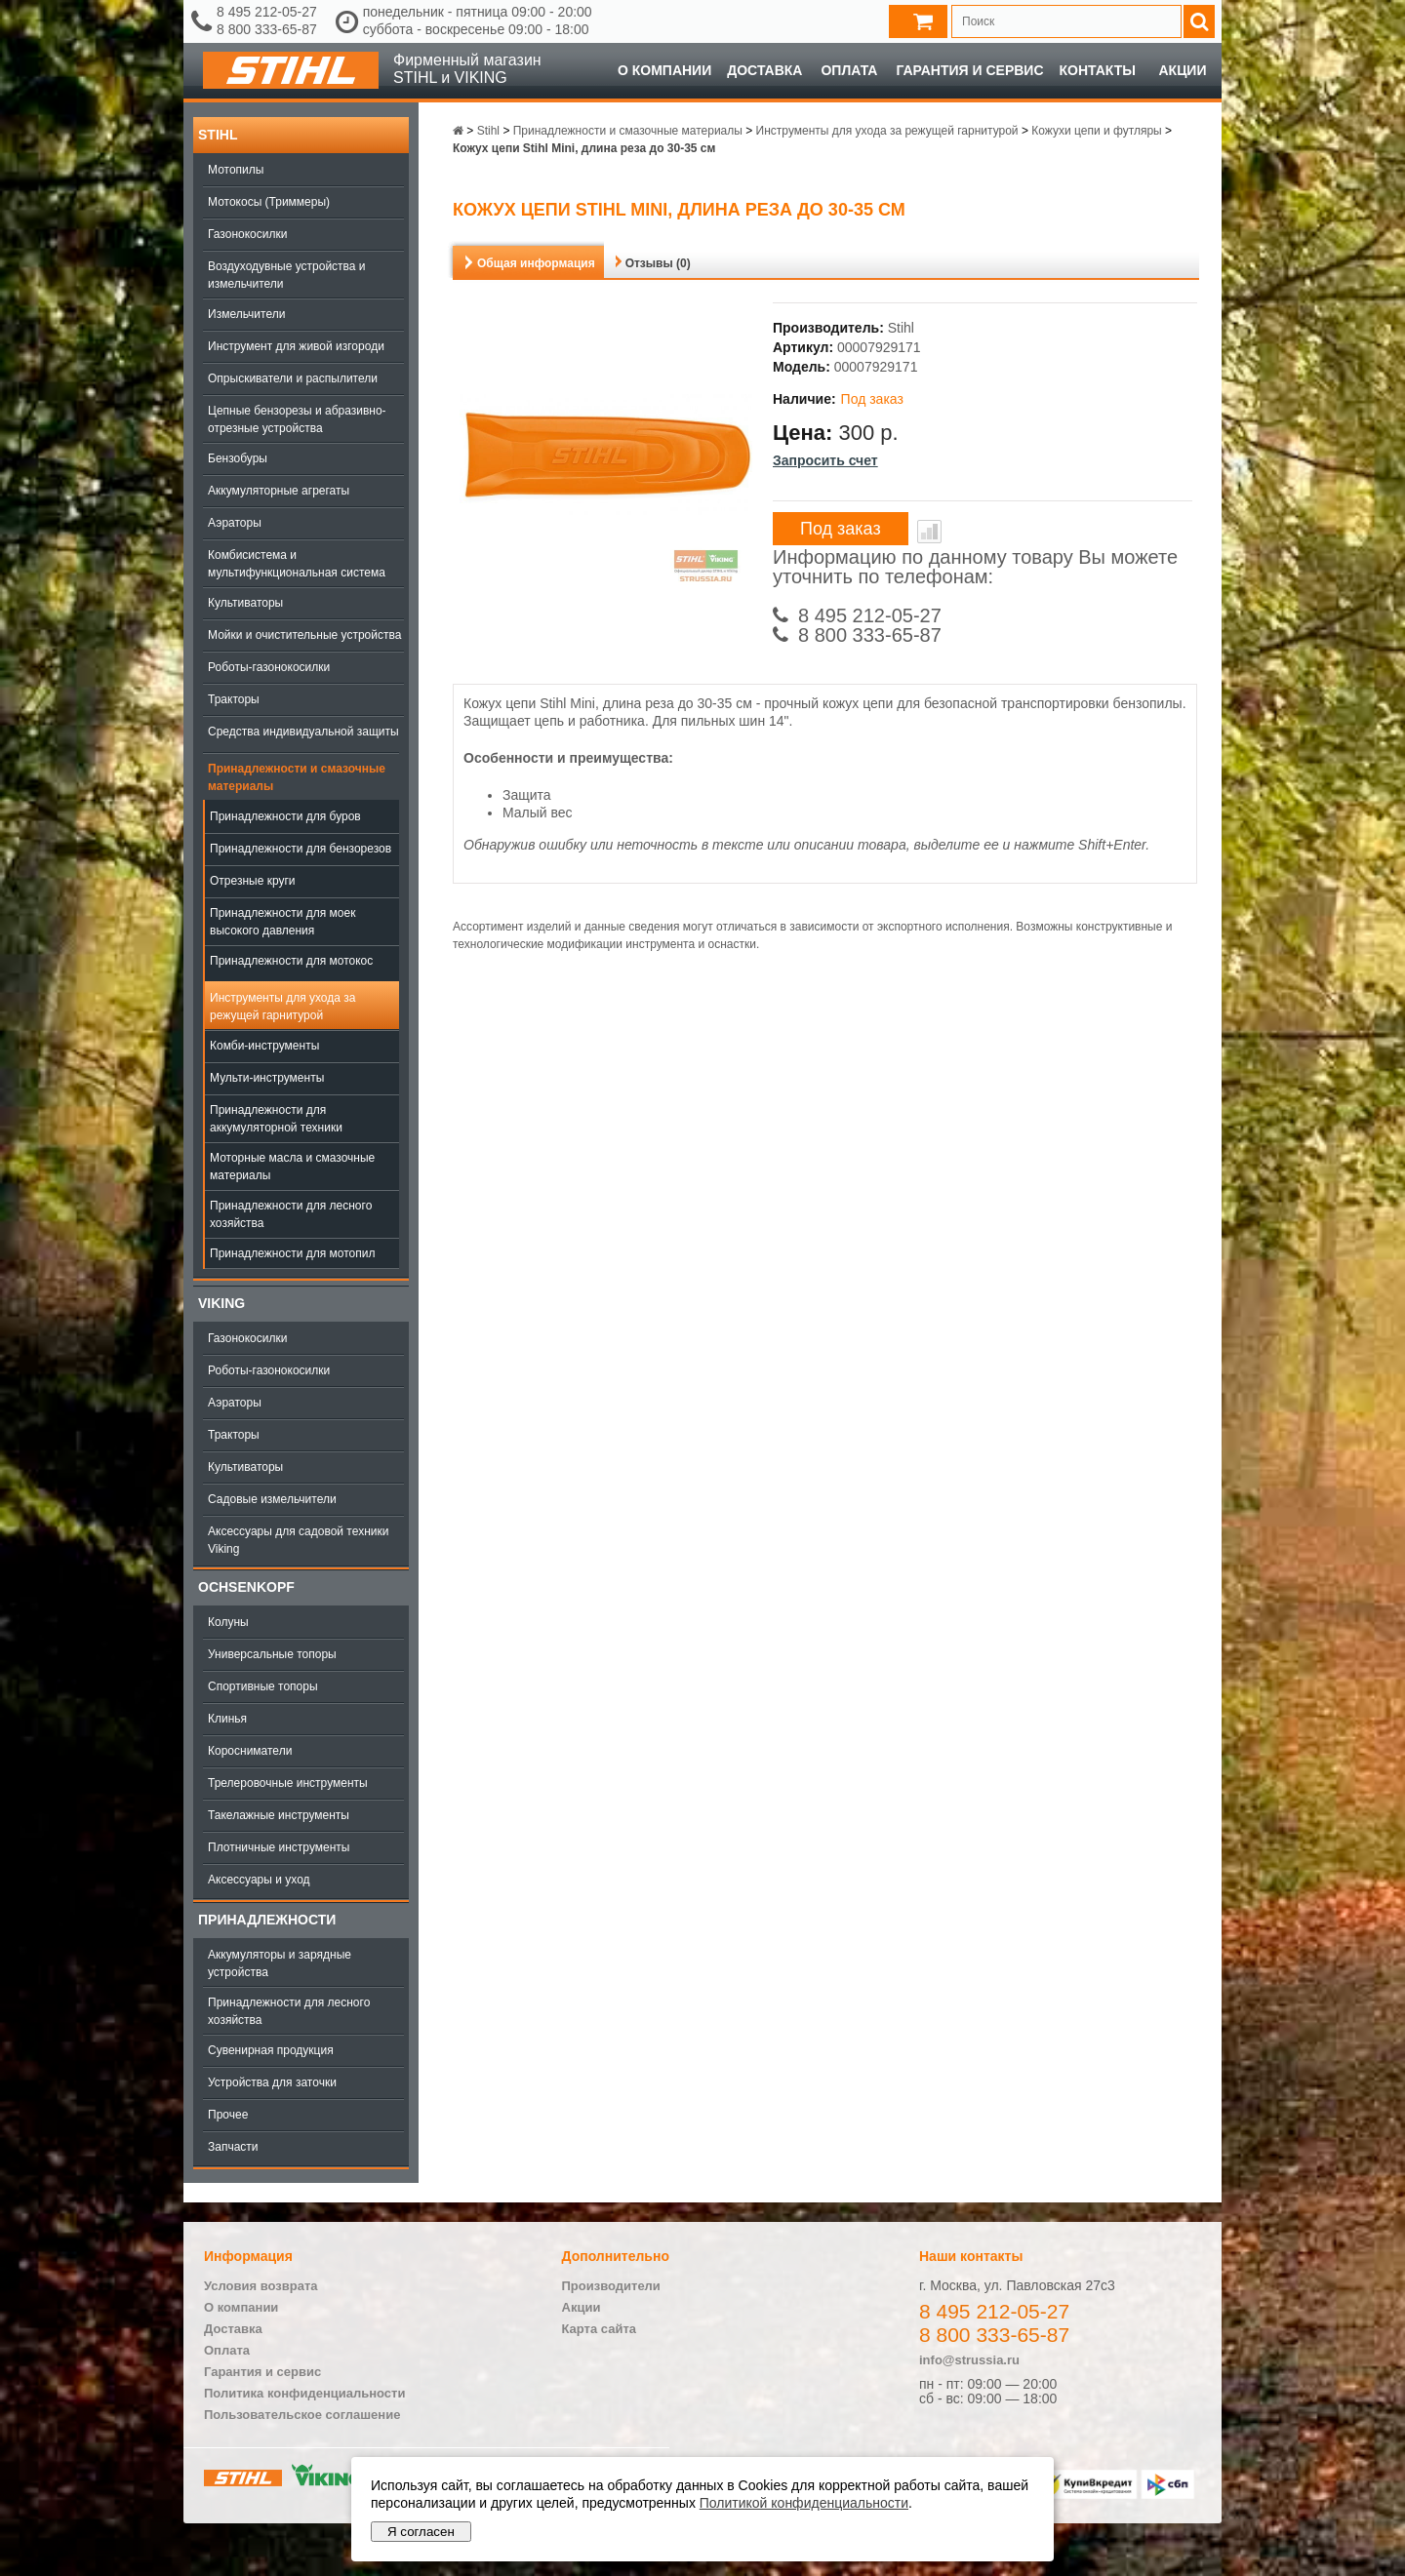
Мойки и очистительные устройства (304, 635)
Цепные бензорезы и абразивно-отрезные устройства (297, 419)
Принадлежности (267, 1919)
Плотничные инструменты (278, 1847)
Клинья (227, 1718)
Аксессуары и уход (259, 1879)
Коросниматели (250, 1751)
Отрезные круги (253, 881)
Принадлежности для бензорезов (300, 848)
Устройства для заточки (272, 2082)
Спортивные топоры (263, 1686)
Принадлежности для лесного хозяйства (291, 1214)
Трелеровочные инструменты (288, 1783)
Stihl (217, 134)
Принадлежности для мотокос (291, 961)
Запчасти (233, 2147)
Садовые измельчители (272, 1499)
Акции (1182, 70)
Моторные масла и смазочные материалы (292, 1166)
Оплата (849, 70)
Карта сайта (599, 2328)
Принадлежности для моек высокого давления (282, 921)
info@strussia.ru (969, 2360)
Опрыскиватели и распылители (293, 378)
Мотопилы (235, 170)
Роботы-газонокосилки (269, 667)
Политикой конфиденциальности (804, 2503)
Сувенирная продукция (271, 2050)
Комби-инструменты (264, 1045)
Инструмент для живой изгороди (296, 346)
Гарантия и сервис (969, 70)
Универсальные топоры (272, 1654)
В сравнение (929, 531)
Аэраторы (234, 523)
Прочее (228, 2114)
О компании (664, 70)
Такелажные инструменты (278, 1815)
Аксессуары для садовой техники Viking (298, 1540)
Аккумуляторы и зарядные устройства (279, 1963)
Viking (221, 1303)
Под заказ (840, 528)
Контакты (1098, 70)
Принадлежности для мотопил (292, 1253)
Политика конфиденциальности (304, 2393)
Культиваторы (245, 603)
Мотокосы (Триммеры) (269, 202)
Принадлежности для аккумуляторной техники (276, 1118)
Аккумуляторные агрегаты (278, 490)
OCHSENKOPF (246, 1587)
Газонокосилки (247, 234)
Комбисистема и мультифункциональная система (296, 563)
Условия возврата (261, 2286)
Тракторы (234, 699)
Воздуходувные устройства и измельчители (287, 275)
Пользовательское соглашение (302, 2414)
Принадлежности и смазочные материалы (296, 777)
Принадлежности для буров (285, 816)
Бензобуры (237, 458)
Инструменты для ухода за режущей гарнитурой (282, 1006)
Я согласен (421, 2531)
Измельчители (246, 314)
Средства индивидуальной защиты (303, 731)
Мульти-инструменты (267, 1078)
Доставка (764, 70)
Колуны (228, 1622)
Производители (611, 2286)
